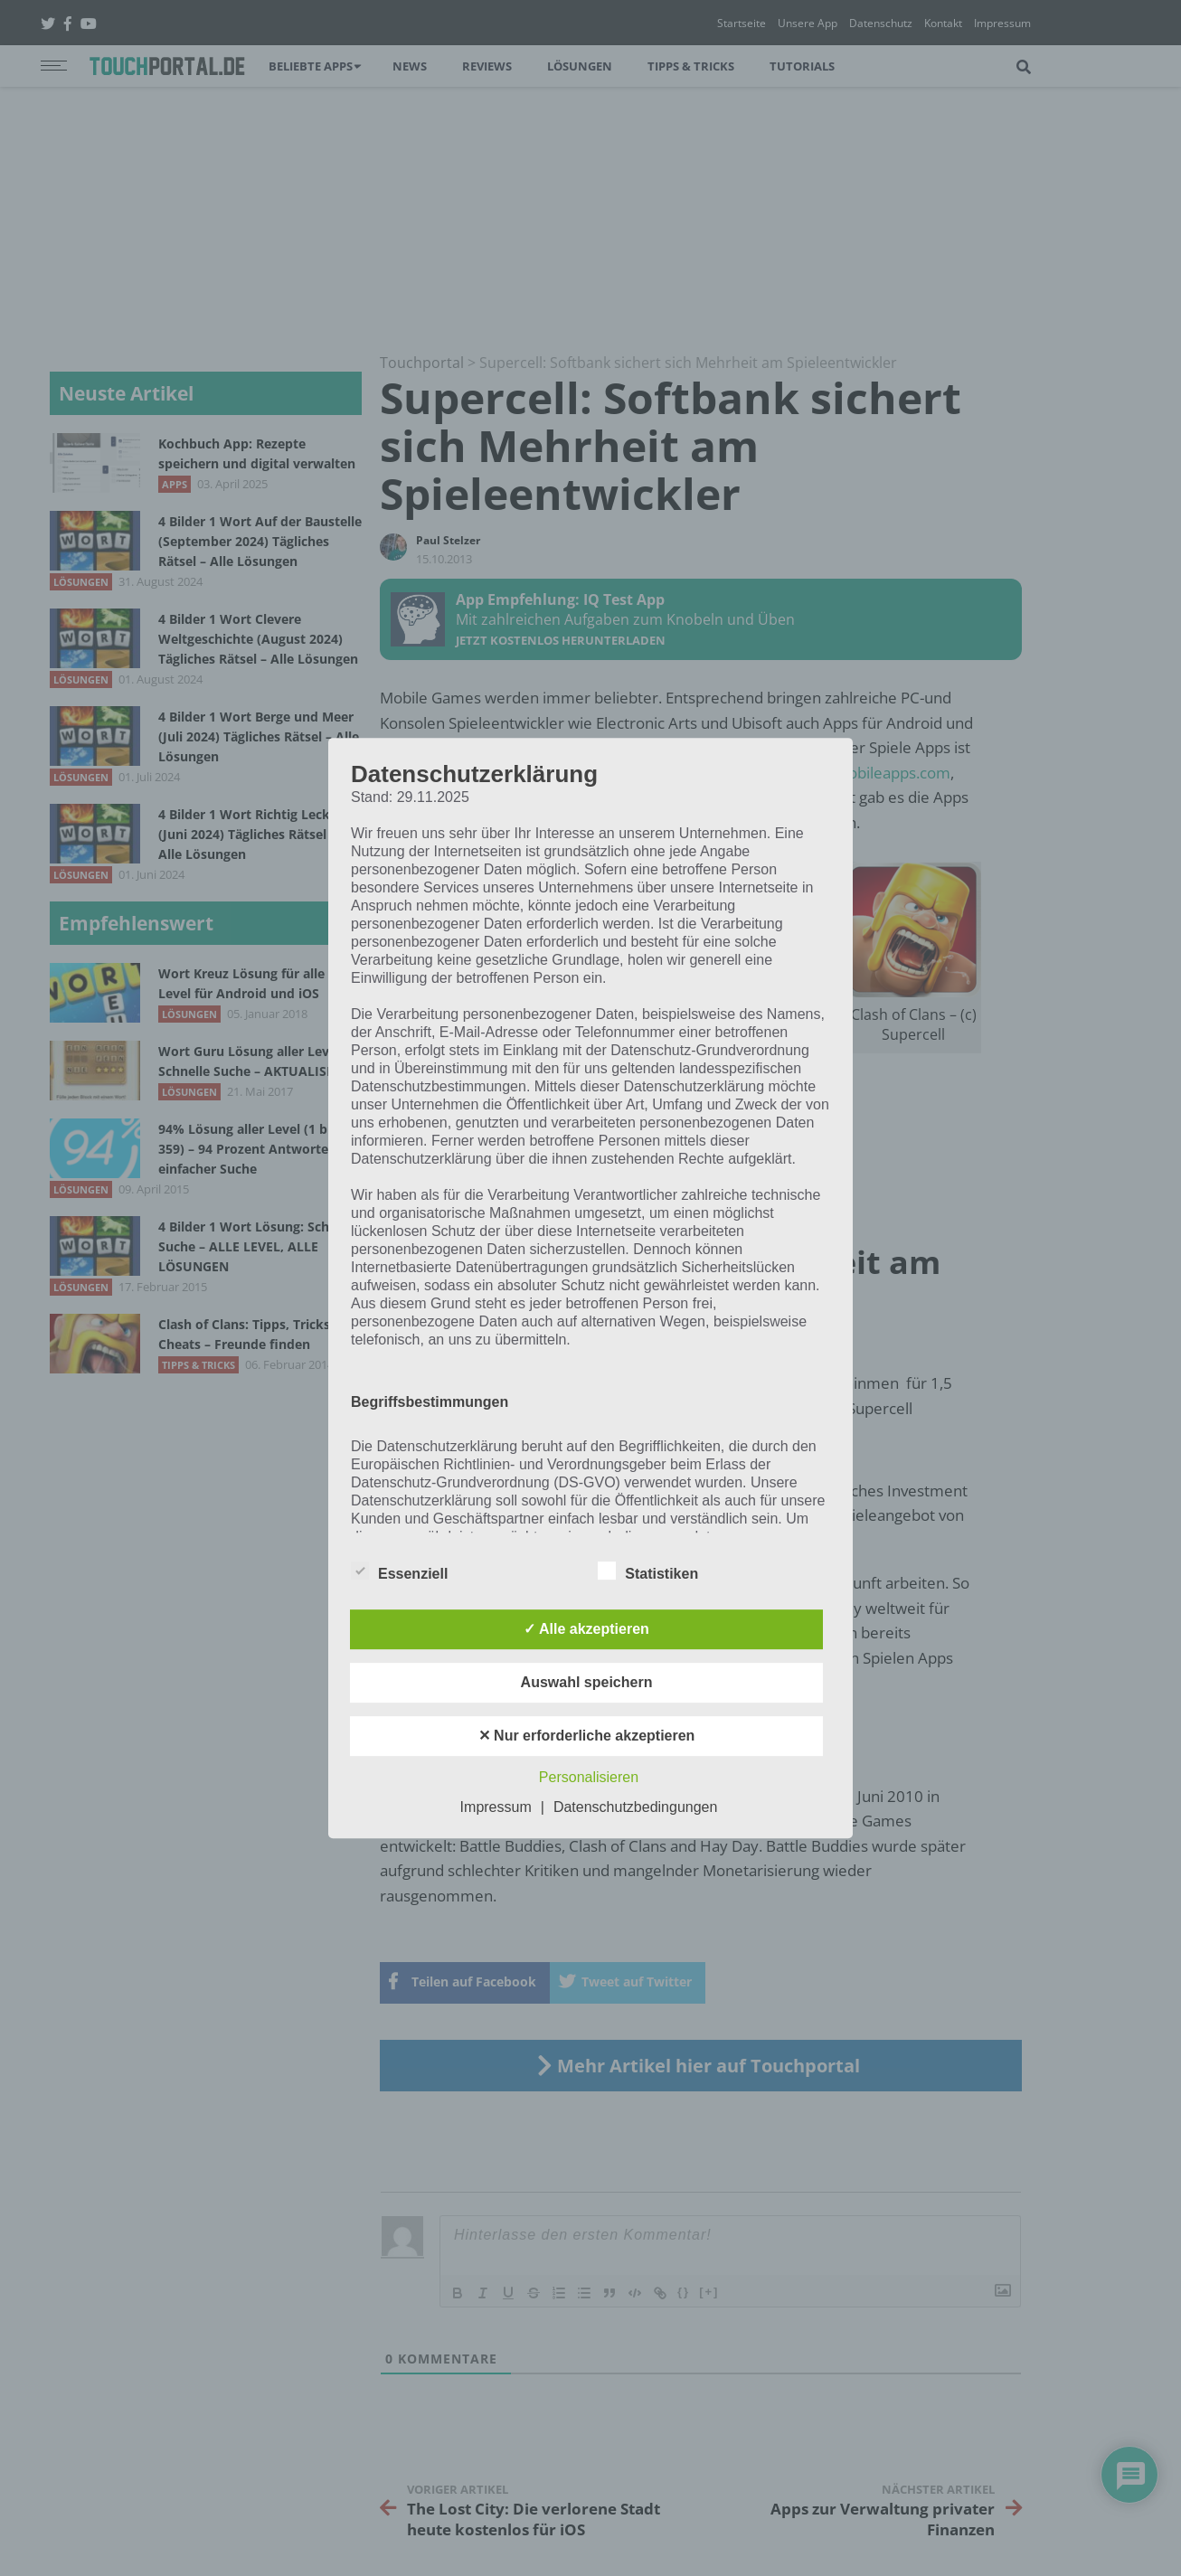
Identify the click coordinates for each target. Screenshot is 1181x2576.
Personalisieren (588, 1777)
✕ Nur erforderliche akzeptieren (586, 1735)
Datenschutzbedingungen (635, 1807)
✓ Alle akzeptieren (586, 1629)
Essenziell (399, 1570)
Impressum (496, 1807)
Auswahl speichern (587, 1682)
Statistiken (648, 1570)
